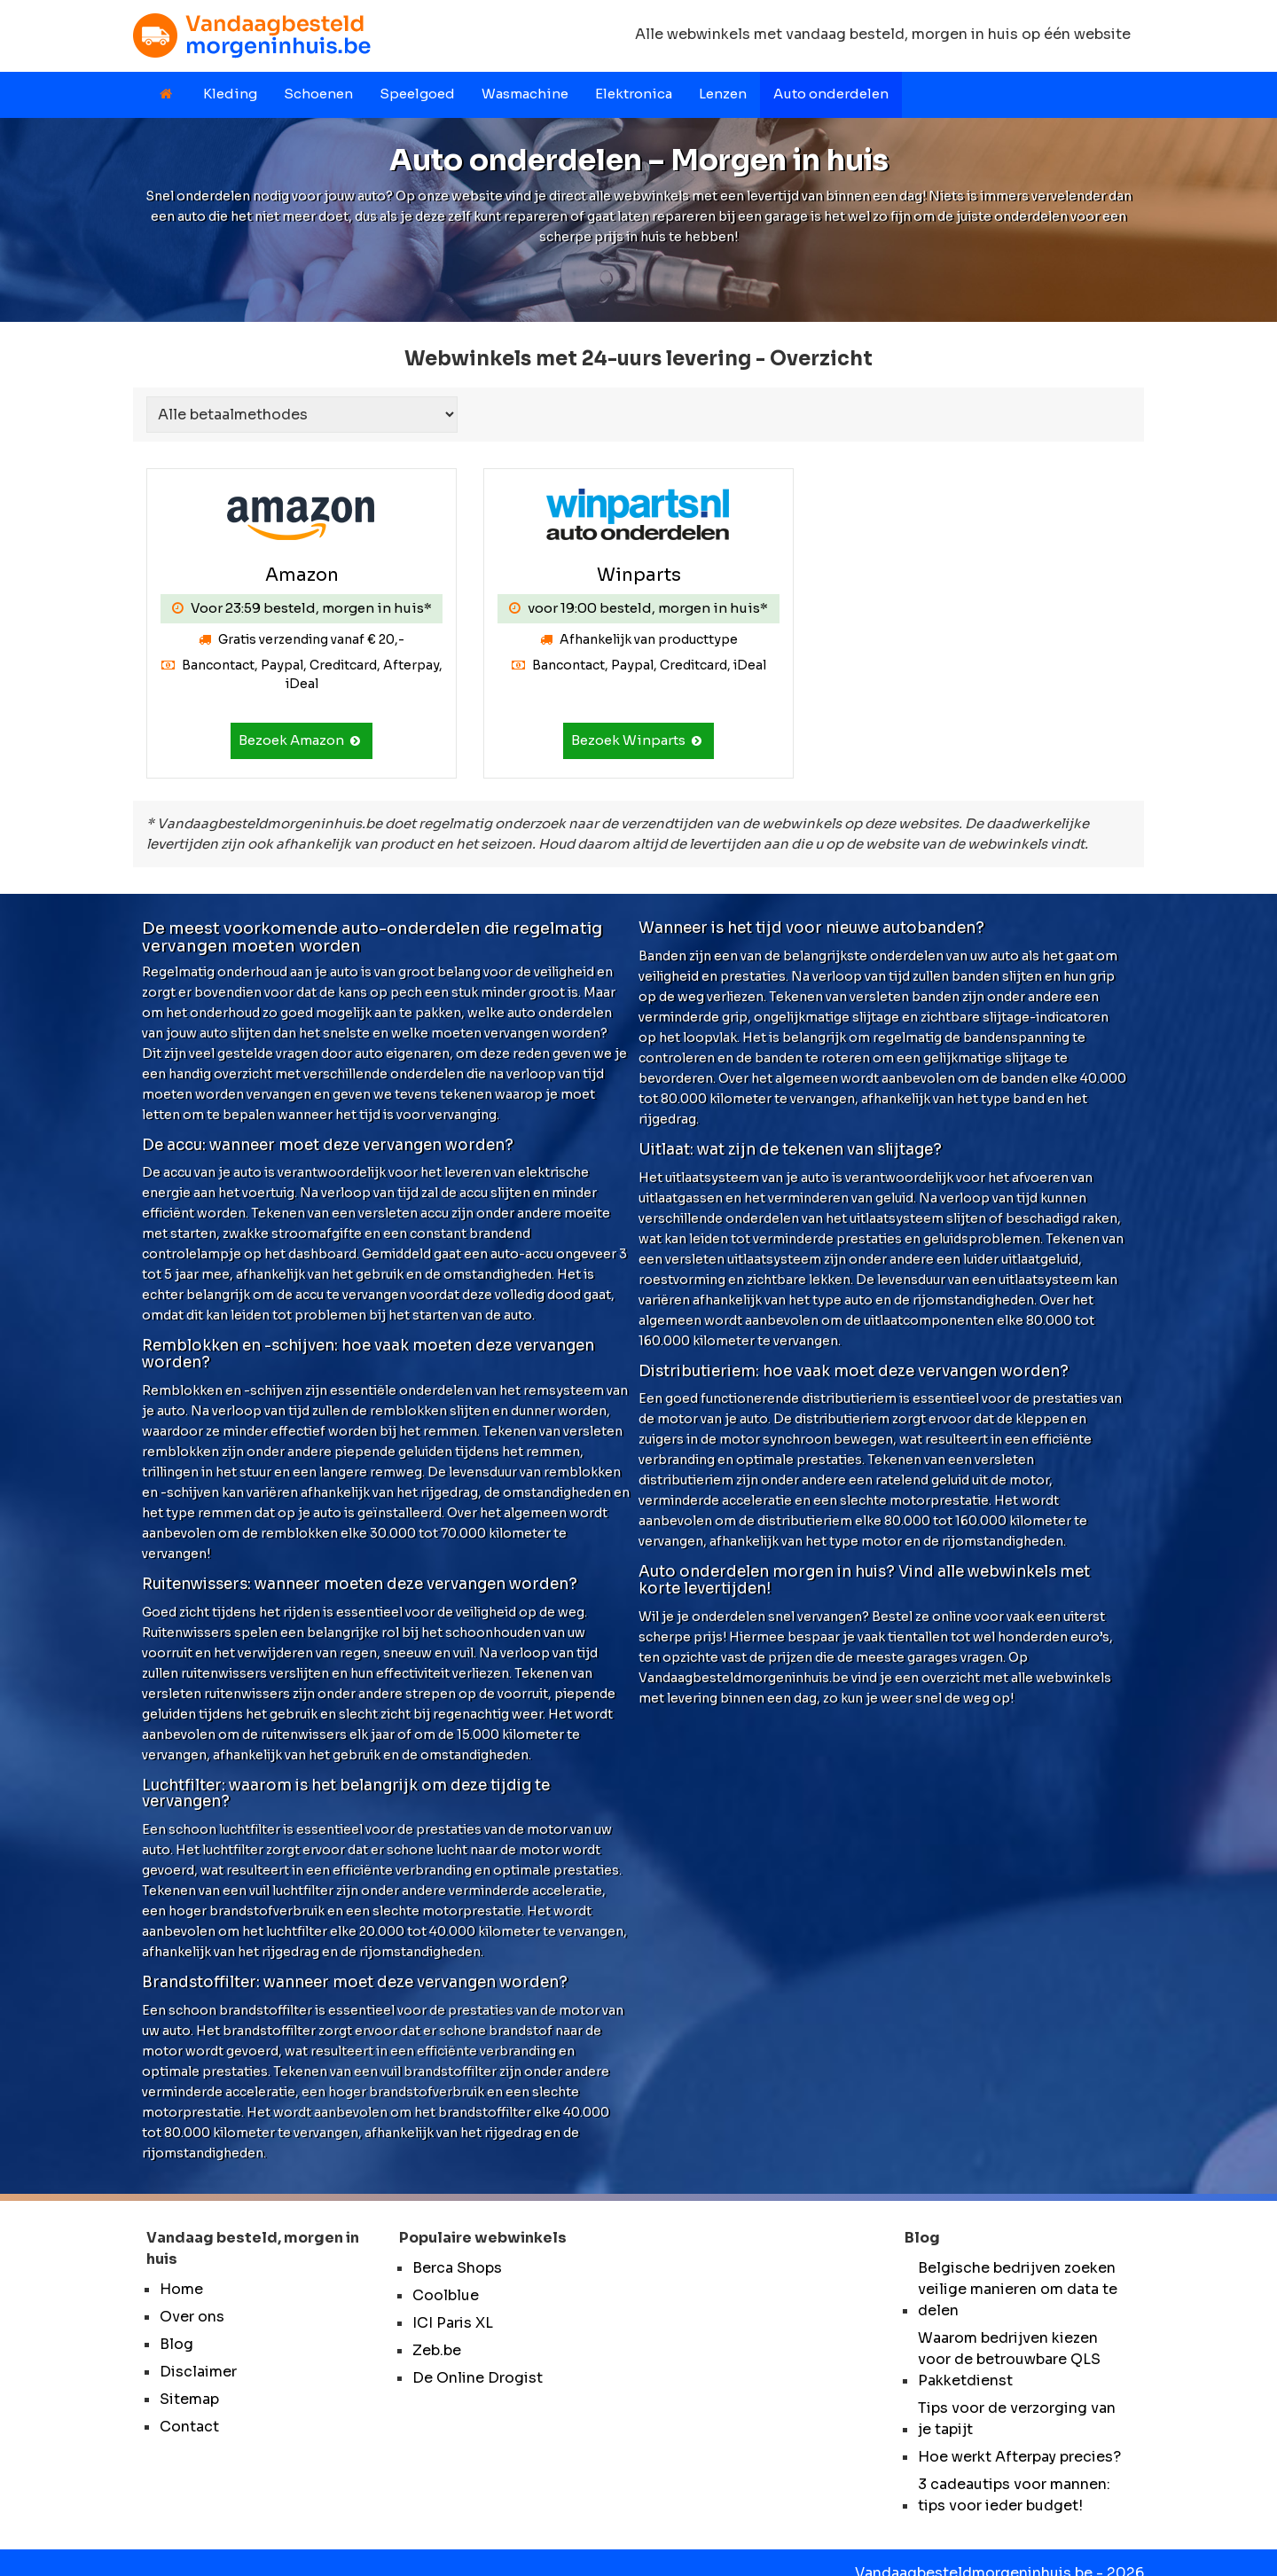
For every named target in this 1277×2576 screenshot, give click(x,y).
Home (181, 2289)
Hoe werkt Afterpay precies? (1019, 2456)
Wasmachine (525, 93)
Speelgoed (417, 93)
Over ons (192, 2316)
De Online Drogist (477, 2378)
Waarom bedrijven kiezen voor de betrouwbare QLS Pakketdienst (1009, 2359)
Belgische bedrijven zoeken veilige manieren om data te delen (1017, 2289)
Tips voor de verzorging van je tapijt (1017, 2419)
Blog (176, 2344)
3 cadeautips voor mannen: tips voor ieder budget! (1014, 2495)
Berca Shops (457, 2268)
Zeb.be (436, 2350)
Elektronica (633, 93)
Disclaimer (198, 2371)
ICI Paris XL (452, 2323)
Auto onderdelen (831, 93)
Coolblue (445, 2295)
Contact (189, 2426)
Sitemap (189, 2399)
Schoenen (318, 93)
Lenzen (723, 93)
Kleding (230, 93)
